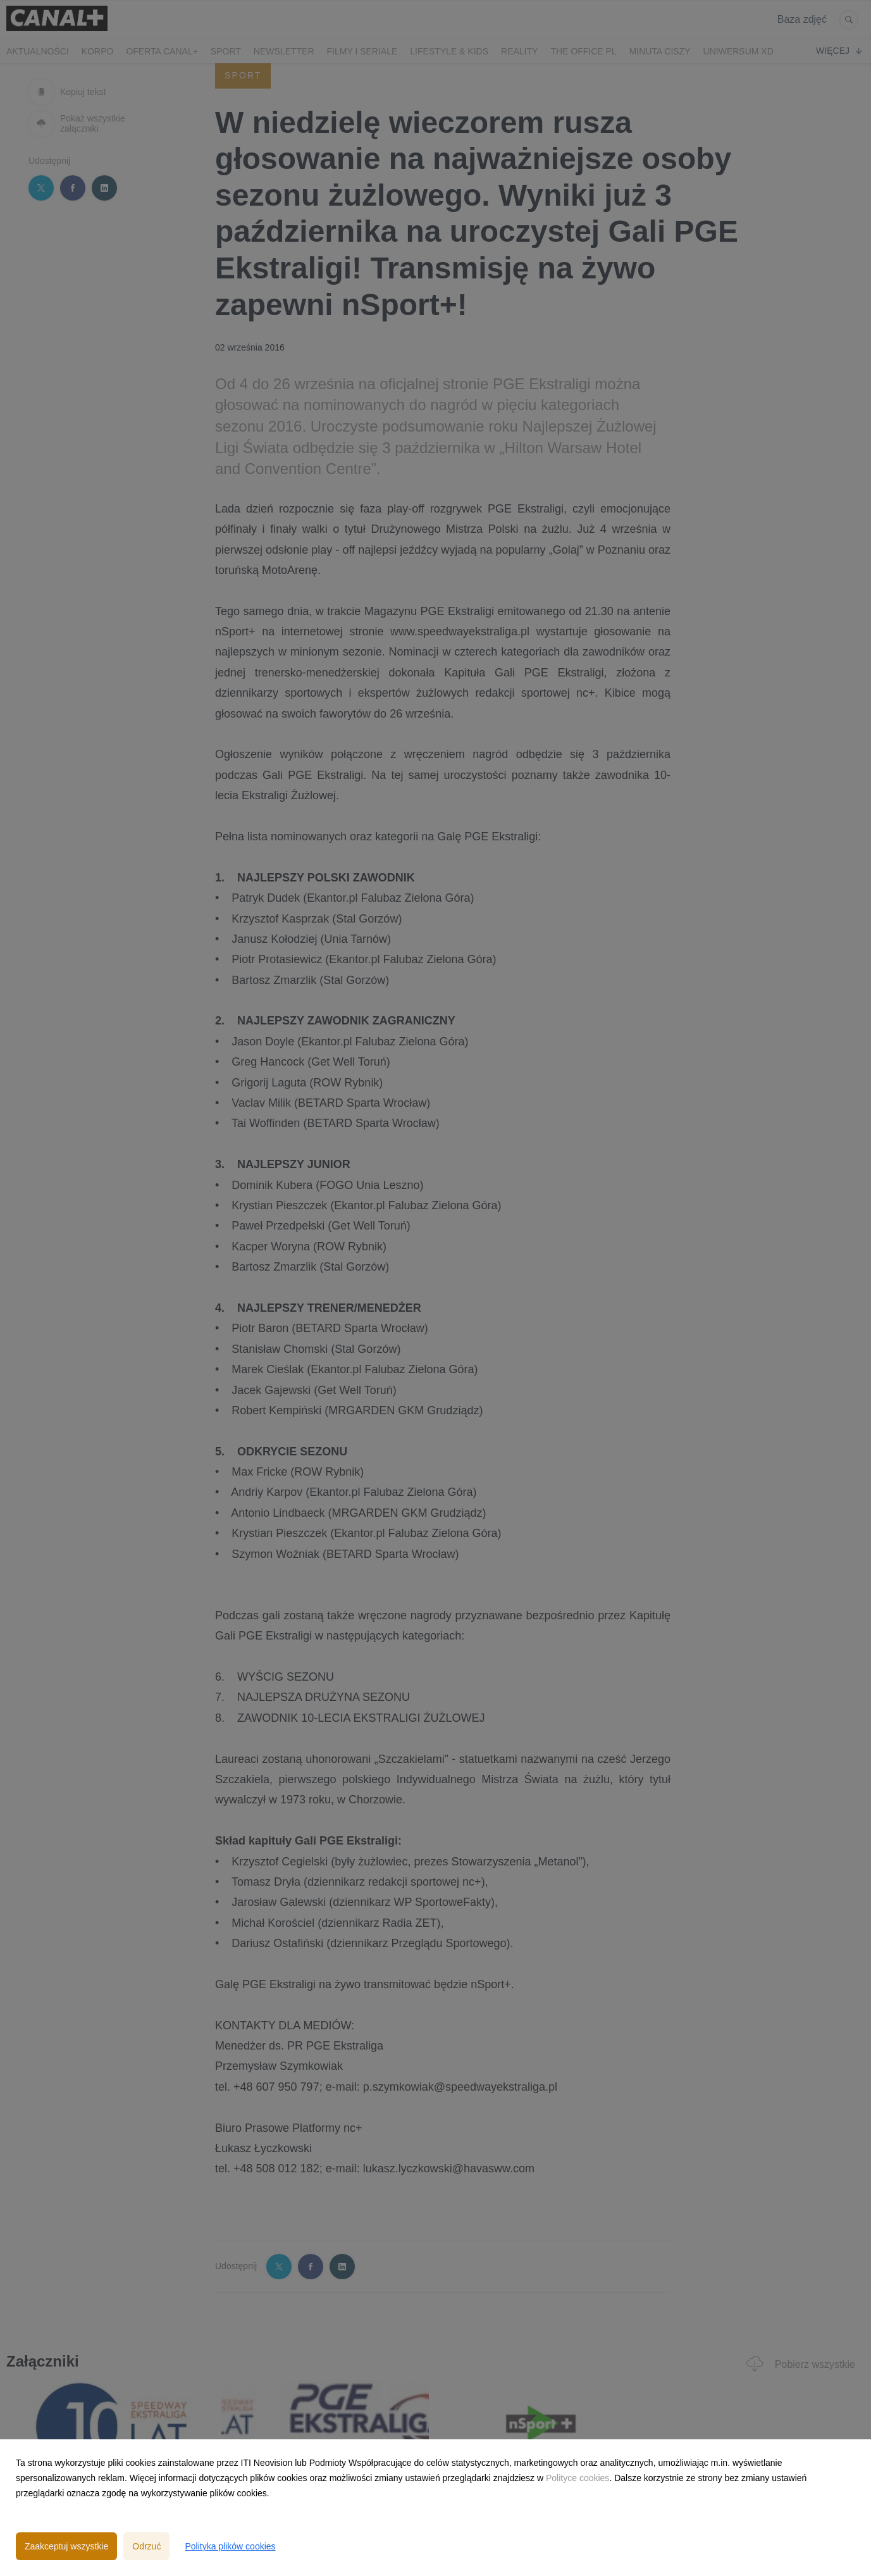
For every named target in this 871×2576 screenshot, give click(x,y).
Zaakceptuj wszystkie (66, 2546)
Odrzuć (146, 2546)
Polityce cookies (577, 2478)
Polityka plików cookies (230, 2546)
